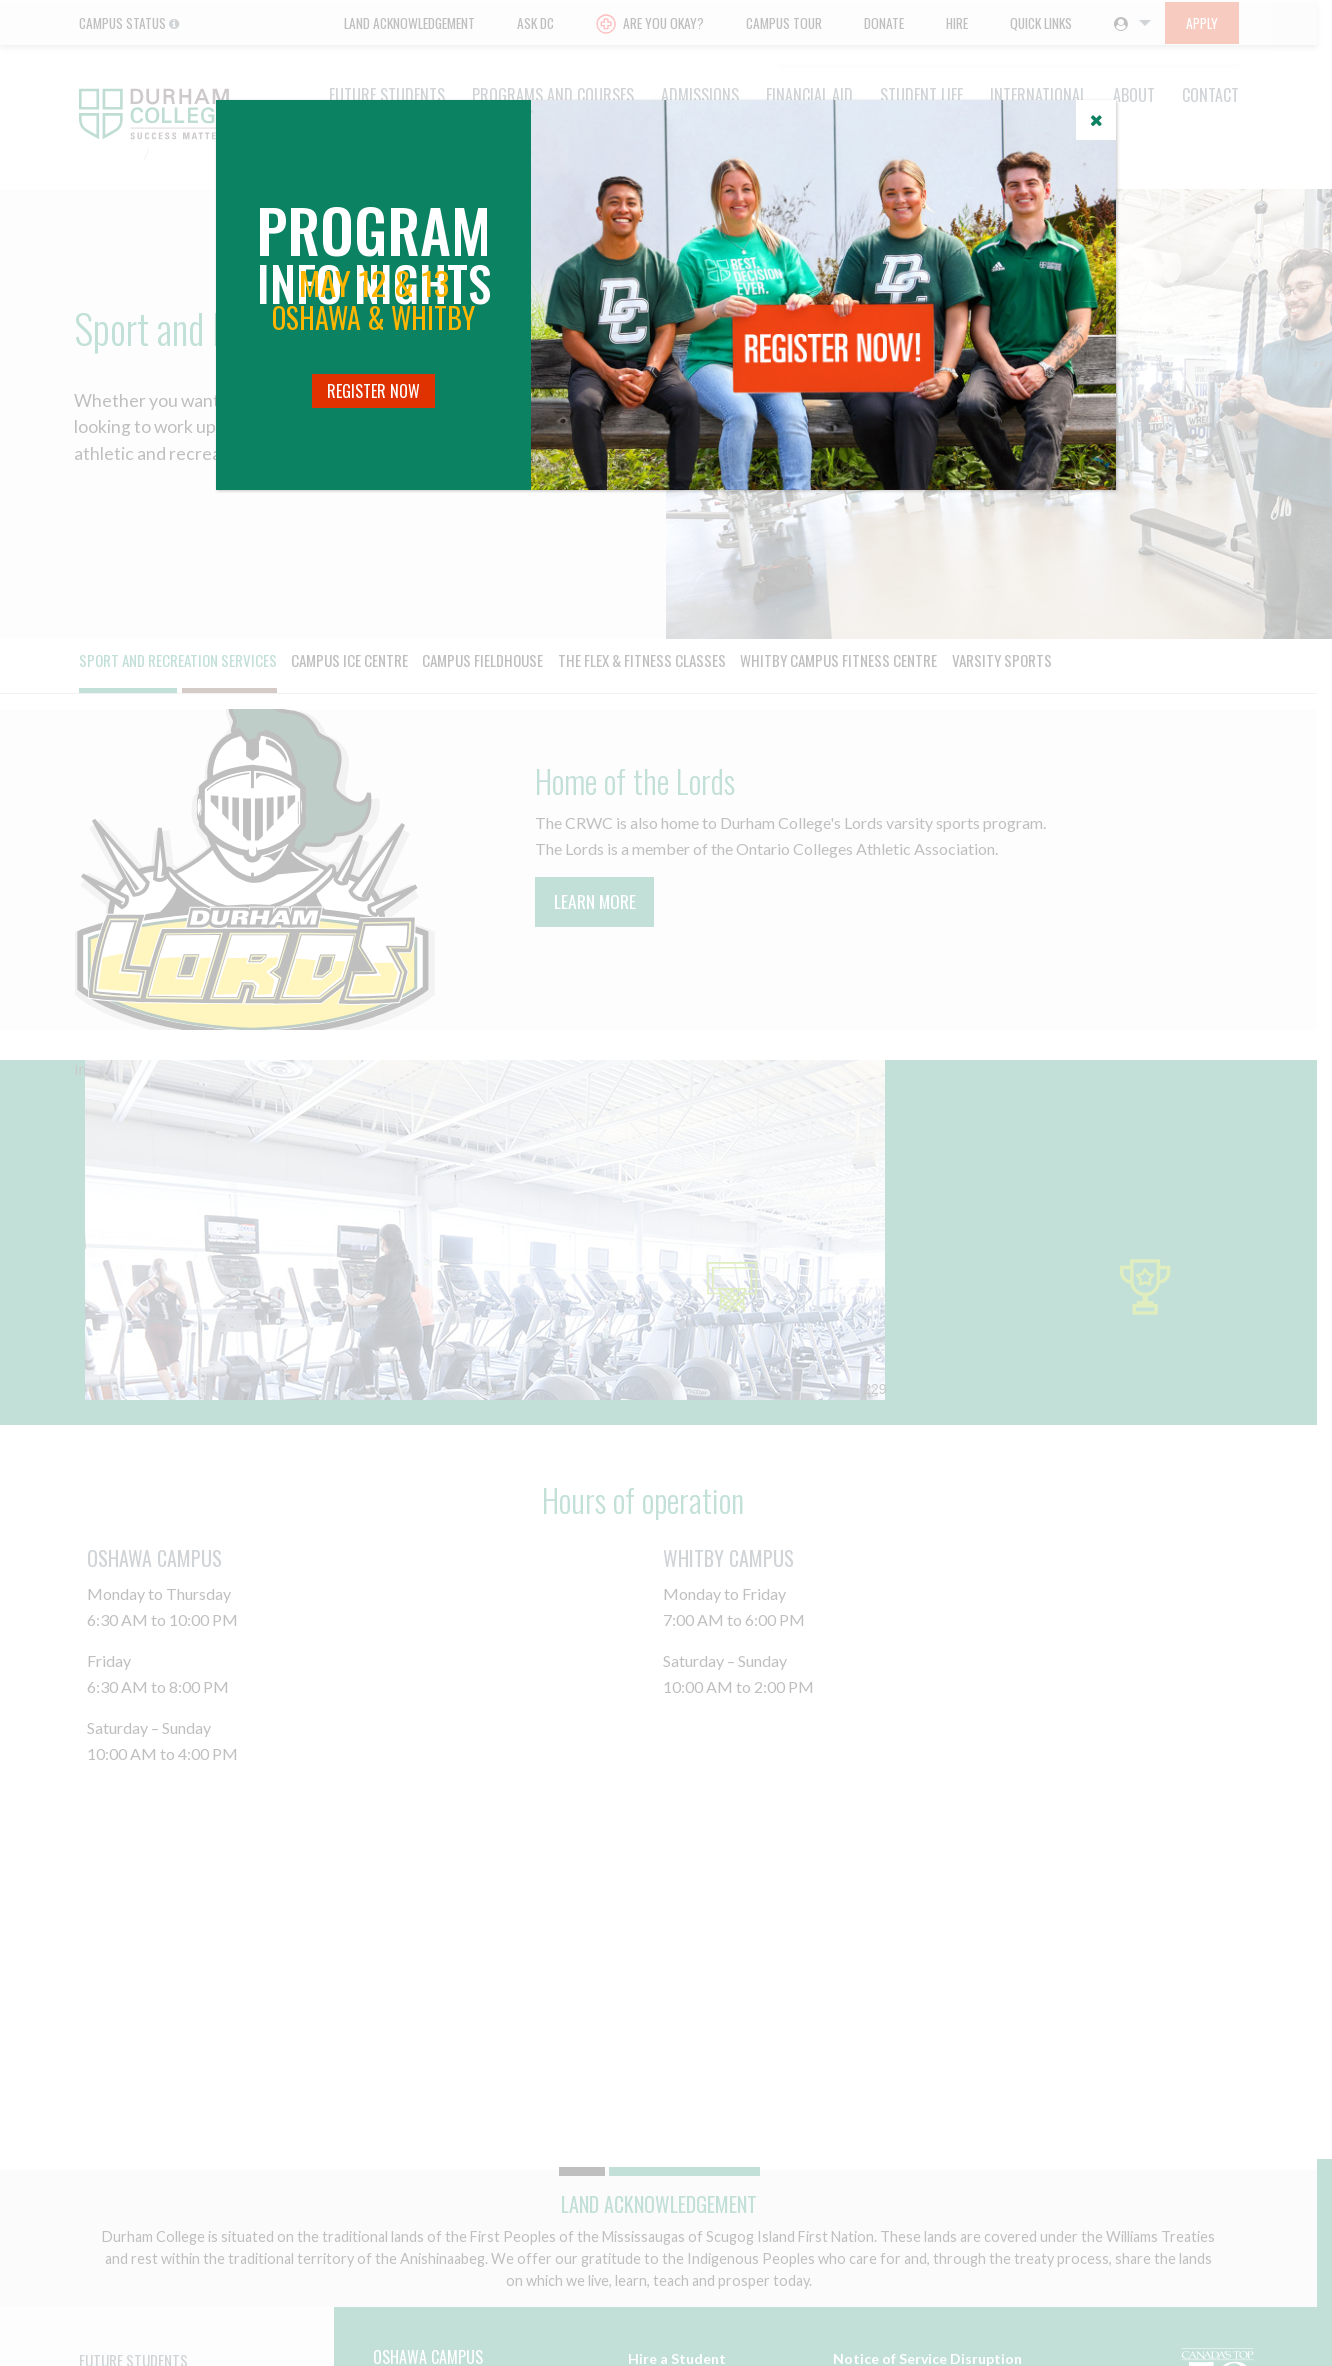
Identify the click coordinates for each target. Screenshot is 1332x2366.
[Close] (1096, 120)
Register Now (373, 391)
